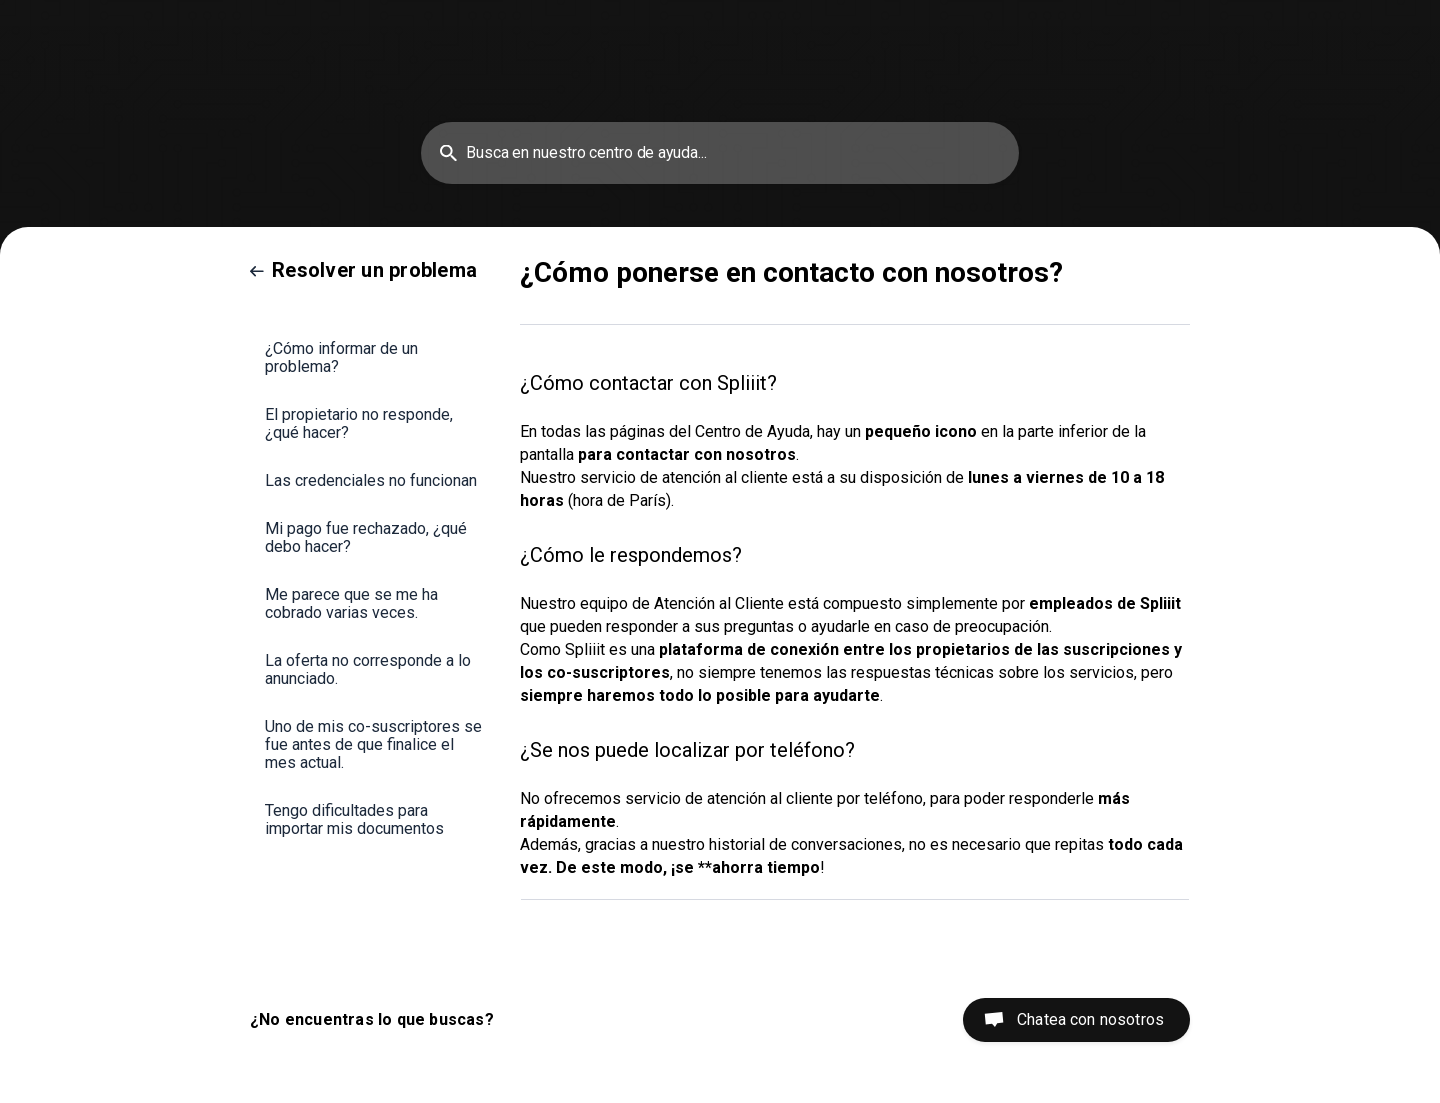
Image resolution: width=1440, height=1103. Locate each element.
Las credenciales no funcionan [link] (371, 480)
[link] (363, 270)
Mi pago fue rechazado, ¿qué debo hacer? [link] (366, 537)
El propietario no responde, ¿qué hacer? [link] (359, 423)
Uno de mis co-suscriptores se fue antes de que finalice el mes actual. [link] (373, 744)
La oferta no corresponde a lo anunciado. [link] (368, 669)
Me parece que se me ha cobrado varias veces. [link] (351, 603)
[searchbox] (720, 153)
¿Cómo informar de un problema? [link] (341, 357)
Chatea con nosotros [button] (1090, 1019)
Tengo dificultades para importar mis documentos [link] (354, 819)
